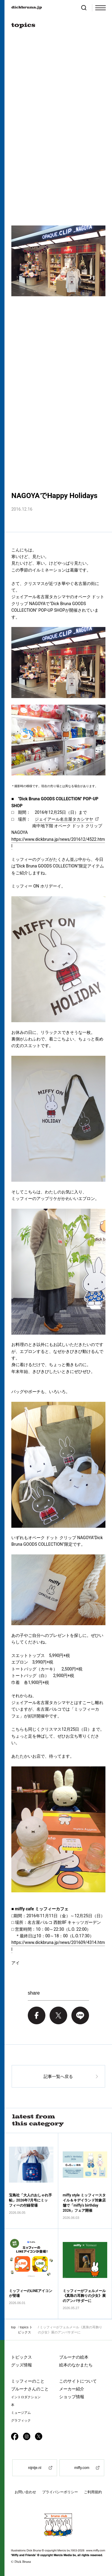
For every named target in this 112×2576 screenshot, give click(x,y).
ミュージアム (21, 2413)
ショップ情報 (71, 2396)
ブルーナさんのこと (30, 2388)
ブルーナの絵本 (73, 2357)
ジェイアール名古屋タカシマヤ (64, 819)
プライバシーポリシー (60, 2492)
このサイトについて (78, 2381)
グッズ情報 (21, 2365)
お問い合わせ (25, 2492)
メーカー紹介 (71, 2388)
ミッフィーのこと (28, 2381)
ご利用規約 (93, 2492)
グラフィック (21, 2420)
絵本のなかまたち (76, 2365)
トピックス (21, 2357)
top (13, 2327)
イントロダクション (26, 2397)
